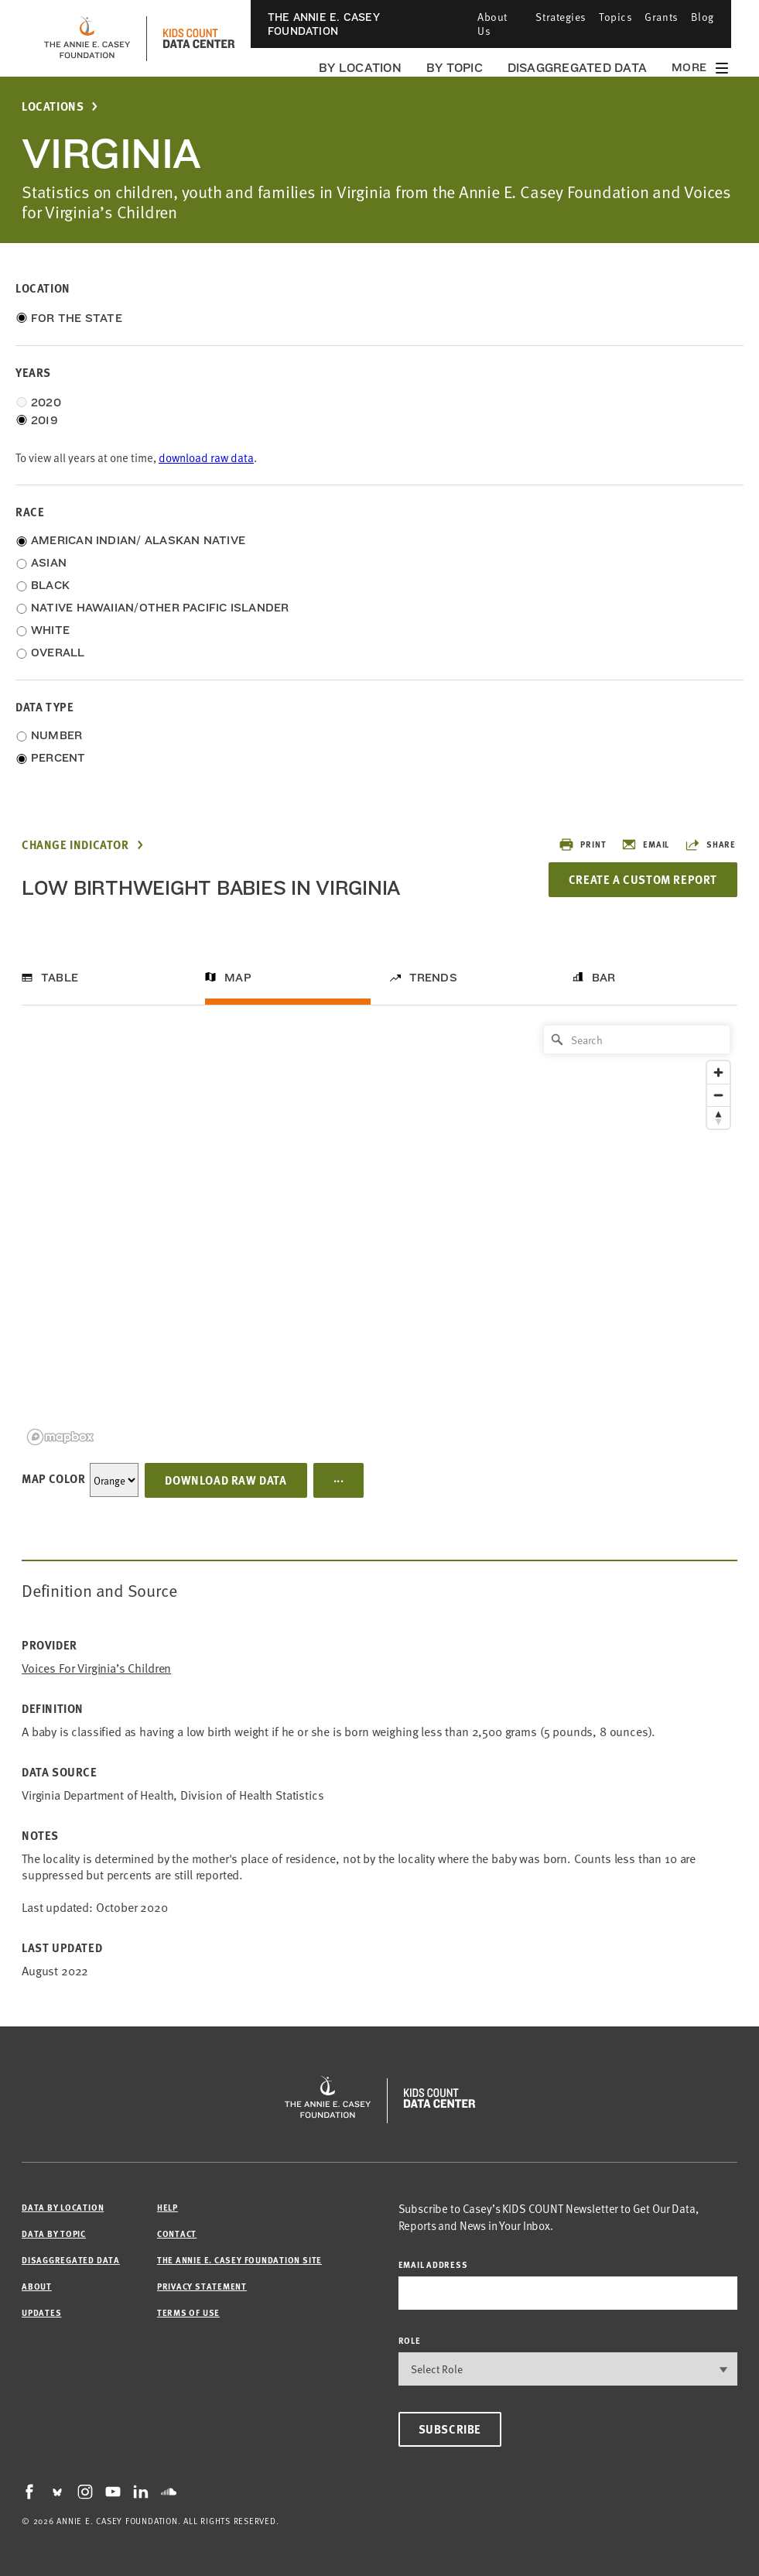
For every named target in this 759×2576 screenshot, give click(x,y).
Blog (702, 16)
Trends (433, 978)
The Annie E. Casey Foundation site (239, 2260)
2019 (44, 420)
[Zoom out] (718, 1095)
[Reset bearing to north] (718, 1117)
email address (433, 2264)
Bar (604, 978)
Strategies (560, 16)
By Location (360, 67)
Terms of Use (188, 2312)
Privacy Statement (202, 2286)
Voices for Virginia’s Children (96, 1668)
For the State (76, 318)
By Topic (454, 67)
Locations (53, 106)
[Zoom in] (718, 1072)
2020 (46, 402)
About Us (492, 23)
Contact (177, 2233)
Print (582, 844)
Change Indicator (75, 845)
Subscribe (450, 2428)
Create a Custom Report (643, 879)
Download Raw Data (225, 1479)
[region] (379, 1234)
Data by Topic (54, 2233)
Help (167, 2207)
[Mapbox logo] (60, 1437)
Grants (661, 16)
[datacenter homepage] (199, 39)
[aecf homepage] (87, 38)
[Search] (637, 1039)
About (37, 2286)
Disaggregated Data (577, 67)
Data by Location (63, 2207)
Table (59, 978)
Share (710, 844)
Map (237, 978)
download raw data (206, 457)
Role (409, 2340)
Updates (41, 2312)
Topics (615, 16)
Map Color (53, 1478)
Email (645, 844)
